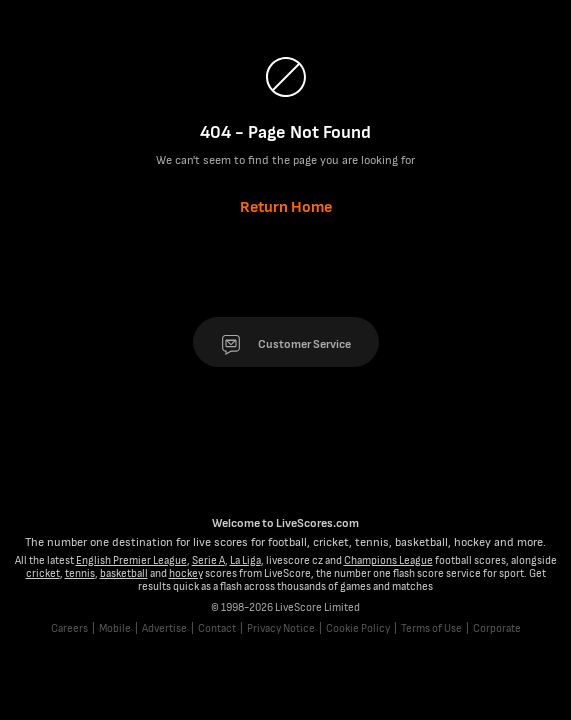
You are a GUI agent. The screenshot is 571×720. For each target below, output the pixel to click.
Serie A (208, 560)
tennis (80, 573)
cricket (43, 573)
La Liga (245, 560)
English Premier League (131, 560)
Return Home (286, 207)
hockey (186, 573)
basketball (124, 573)
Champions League (388, 560)
